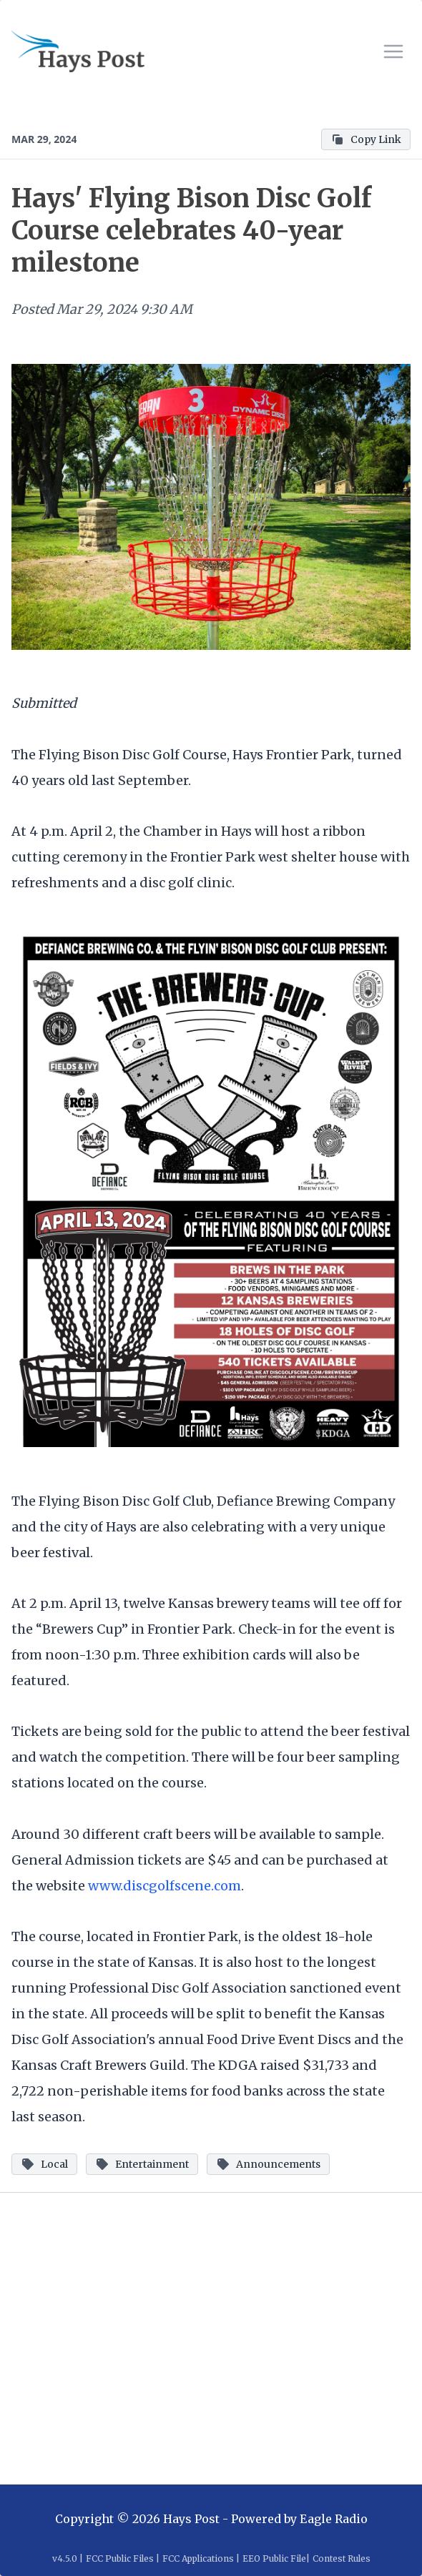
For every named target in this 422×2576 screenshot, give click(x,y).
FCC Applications (198, 2558)
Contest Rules (342, 2558)
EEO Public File (274, 2558)
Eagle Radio (334, 2519)
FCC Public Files (120, 2558)
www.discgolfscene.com (164, 1885)
